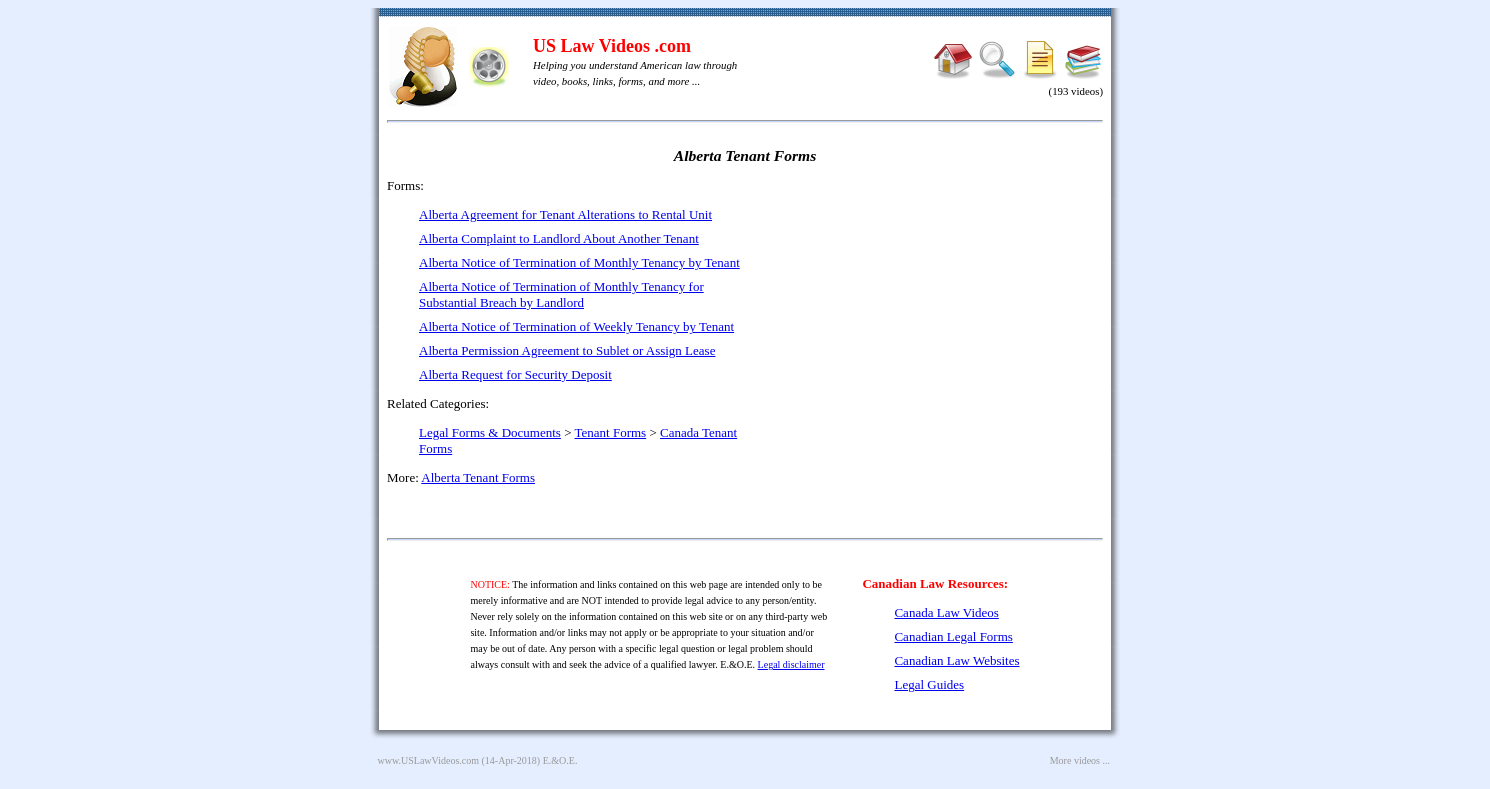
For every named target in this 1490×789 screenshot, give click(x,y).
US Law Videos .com (612, 46)
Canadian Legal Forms (953, 636)
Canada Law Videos (946, 612)
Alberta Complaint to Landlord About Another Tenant (559, 238)
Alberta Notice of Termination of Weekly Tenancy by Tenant (576, 326)
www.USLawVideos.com (429, 760)
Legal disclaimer (791, 664)
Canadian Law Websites (956, 660)
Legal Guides (929, 684)
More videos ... (1080, 760)
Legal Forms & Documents (490, 432)
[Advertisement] (931, 320)
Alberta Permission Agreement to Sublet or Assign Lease (567, 350)
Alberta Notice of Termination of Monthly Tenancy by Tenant (579, 262)
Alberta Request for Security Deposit (515, 374)
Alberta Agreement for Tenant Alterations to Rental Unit (565, 214)
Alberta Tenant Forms (478, 477)
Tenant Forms (611, 432)
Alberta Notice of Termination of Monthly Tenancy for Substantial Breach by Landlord (561, 294)
